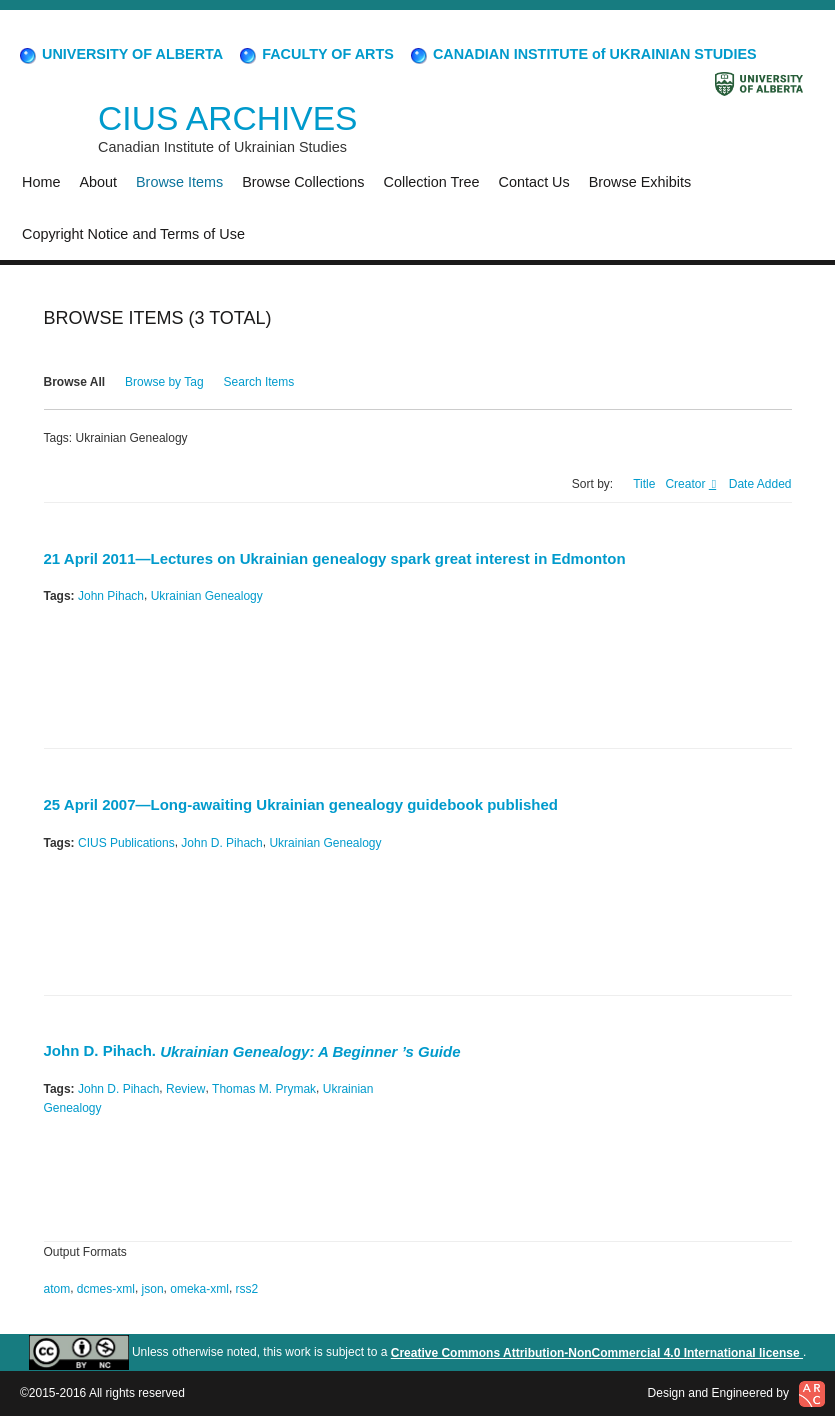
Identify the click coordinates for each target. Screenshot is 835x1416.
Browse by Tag (164, 382)
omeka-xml (199, 1289)
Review (185, 1089)
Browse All (75, 382)
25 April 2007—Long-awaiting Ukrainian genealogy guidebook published (301, 805)
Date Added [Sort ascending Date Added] (760, 484)
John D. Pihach (221, 842)
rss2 (247, 1289)
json (153, 1289)
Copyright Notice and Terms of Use (133, 234)
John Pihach (111, 596)
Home (41, 182)
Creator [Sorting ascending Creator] (686, 484)
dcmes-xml (106, 1289)
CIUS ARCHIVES (227, 118)
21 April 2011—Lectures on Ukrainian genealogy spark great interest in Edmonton (335, 558)
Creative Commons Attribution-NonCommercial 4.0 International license (597, 1353)
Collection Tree (432, 182)
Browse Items (179, 182)
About (98, 182)
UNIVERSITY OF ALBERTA (120, 54)
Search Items (259, 382)
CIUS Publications (126, 842)
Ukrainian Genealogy (207, 596)
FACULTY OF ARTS (315, 54)
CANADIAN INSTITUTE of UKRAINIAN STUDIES (582, 54)
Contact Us (534, 182)
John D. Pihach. (252, 1050)
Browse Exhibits (640, 182)
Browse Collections (303, 182)
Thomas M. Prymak (264, 1089)
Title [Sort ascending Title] (644, 484)
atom (57, 1289)
